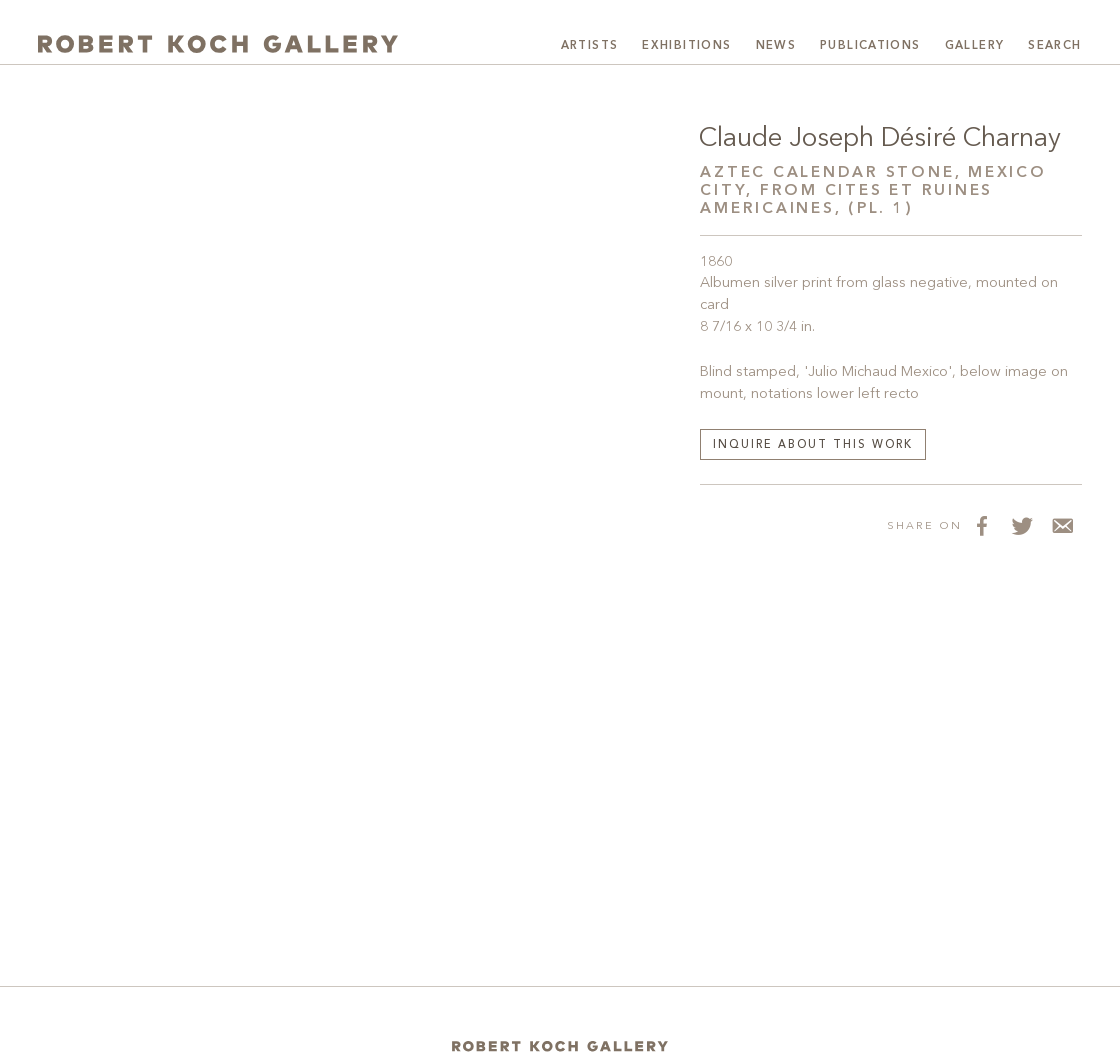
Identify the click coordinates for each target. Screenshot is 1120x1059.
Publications (870, 46)
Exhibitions (686, 46)
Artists (590, 46)
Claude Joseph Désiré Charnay (880, 139)
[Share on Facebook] (982, 525)
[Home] (560, 1046)
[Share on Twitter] (1022, 525)
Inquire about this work (813, 445)
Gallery (975, 46)
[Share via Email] (1062, 525)
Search (1054, 46)
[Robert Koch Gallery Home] (218, 44)
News (776, 46)
